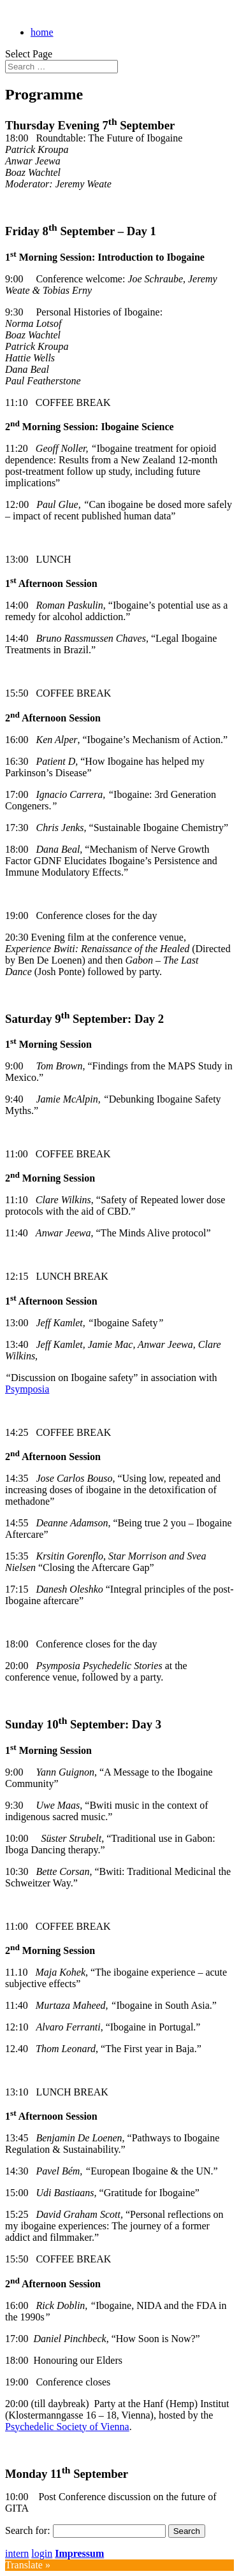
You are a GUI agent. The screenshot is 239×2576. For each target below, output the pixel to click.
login (41, 2553)
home (42, 32)
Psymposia (27, 1389)
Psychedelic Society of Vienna (67, 2426)
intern (17, 2553)
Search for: (27, 2530)
